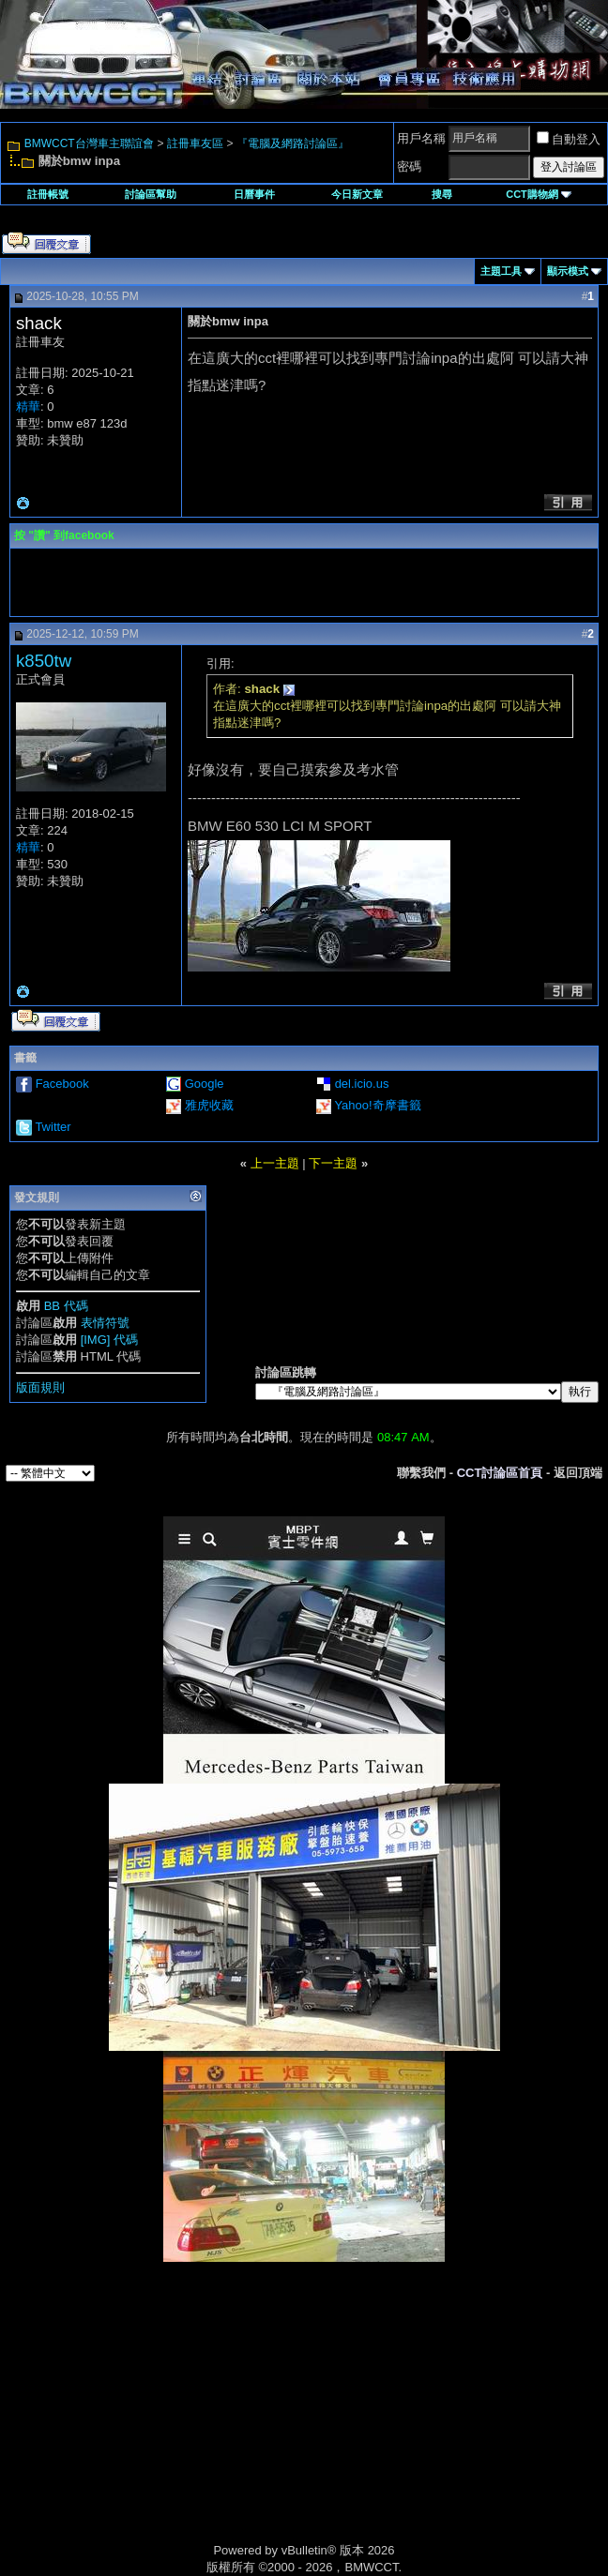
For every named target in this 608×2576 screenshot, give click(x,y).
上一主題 (275, 1163)
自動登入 (568, 139)
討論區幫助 (150, 194)
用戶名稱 (421, 138)
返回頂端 (578, 1473)
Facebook (62, 1084)
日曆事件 (254, 194)
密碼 (409, 166)
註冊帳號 (47, 194)
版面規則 (40, 1387)
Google (204, 1084)
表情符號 (105, 1323)
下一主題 (333, 1163)
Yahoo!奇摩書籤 (377, 1105)
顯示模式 (567, 271)
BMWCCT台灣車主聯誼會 (89, 143)
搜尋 (442, 194)
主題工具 (501, 271)
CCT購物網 (538, 194)
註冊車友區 (195, 143)
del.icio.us (362, 1084)
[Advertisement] (144, 2422)
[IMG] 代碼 (109, 1340)
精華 (28, 406)
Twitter (52, 1127)
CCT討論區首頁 (500, 1473)
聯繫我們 (421, 1473)
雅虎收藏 (209, 1105)
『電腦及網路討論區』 (292, 143)
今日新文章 (357, 194)
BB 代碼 (66, 1306)
